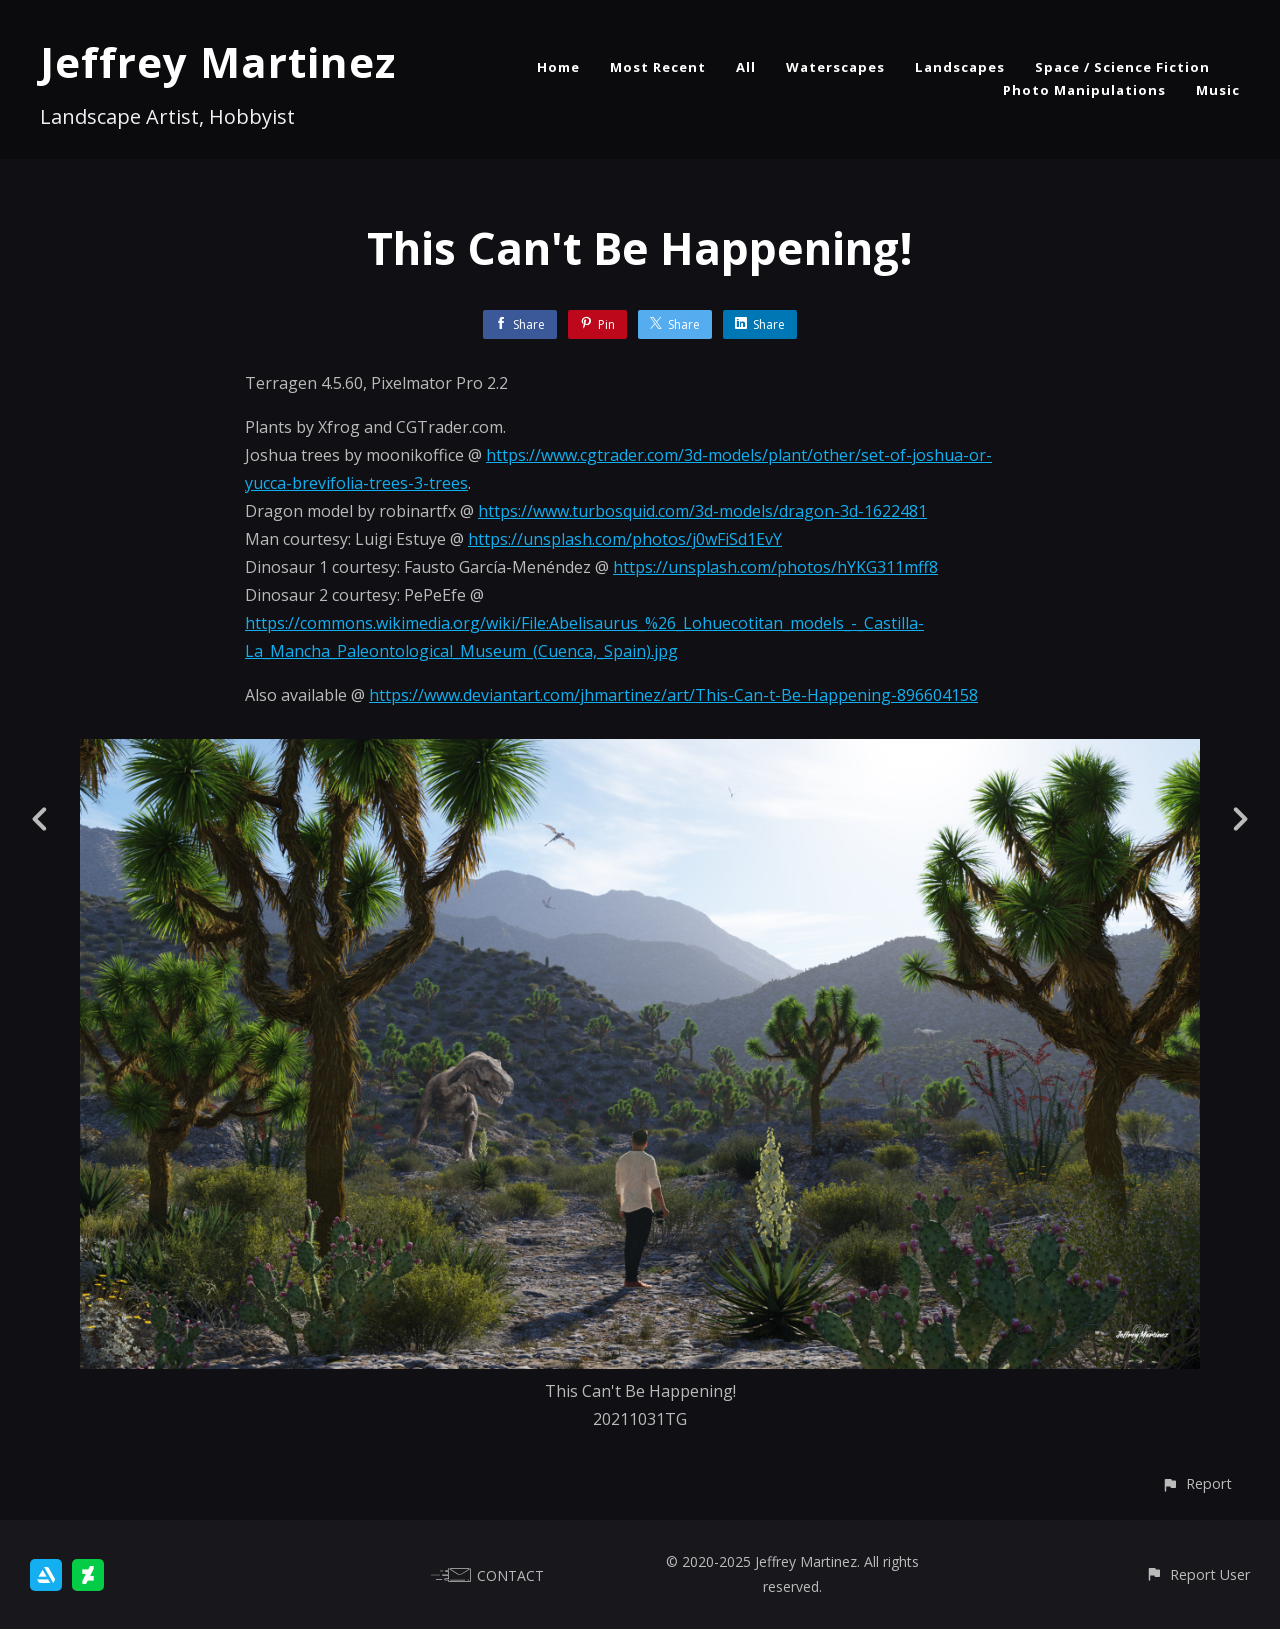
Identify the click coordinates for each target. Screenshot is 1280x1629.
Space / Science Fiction (1122, 67)
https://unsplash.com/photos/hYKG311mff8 (775, 567)
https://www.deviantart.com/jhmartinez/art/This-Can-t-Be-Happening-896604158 (673, 695)
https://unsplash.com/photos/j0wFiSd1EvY (625, 539)
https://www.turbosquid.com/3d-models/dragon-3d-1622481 (702, 511)
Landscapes (960, 67)
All (746, 67)
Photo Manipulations (1084, 90)
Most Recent (658, 67)
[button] (1196, 1483)
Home (558, 67)
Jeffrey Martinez (218, 61)
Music (1218, 90)
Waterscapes (835, 67)
